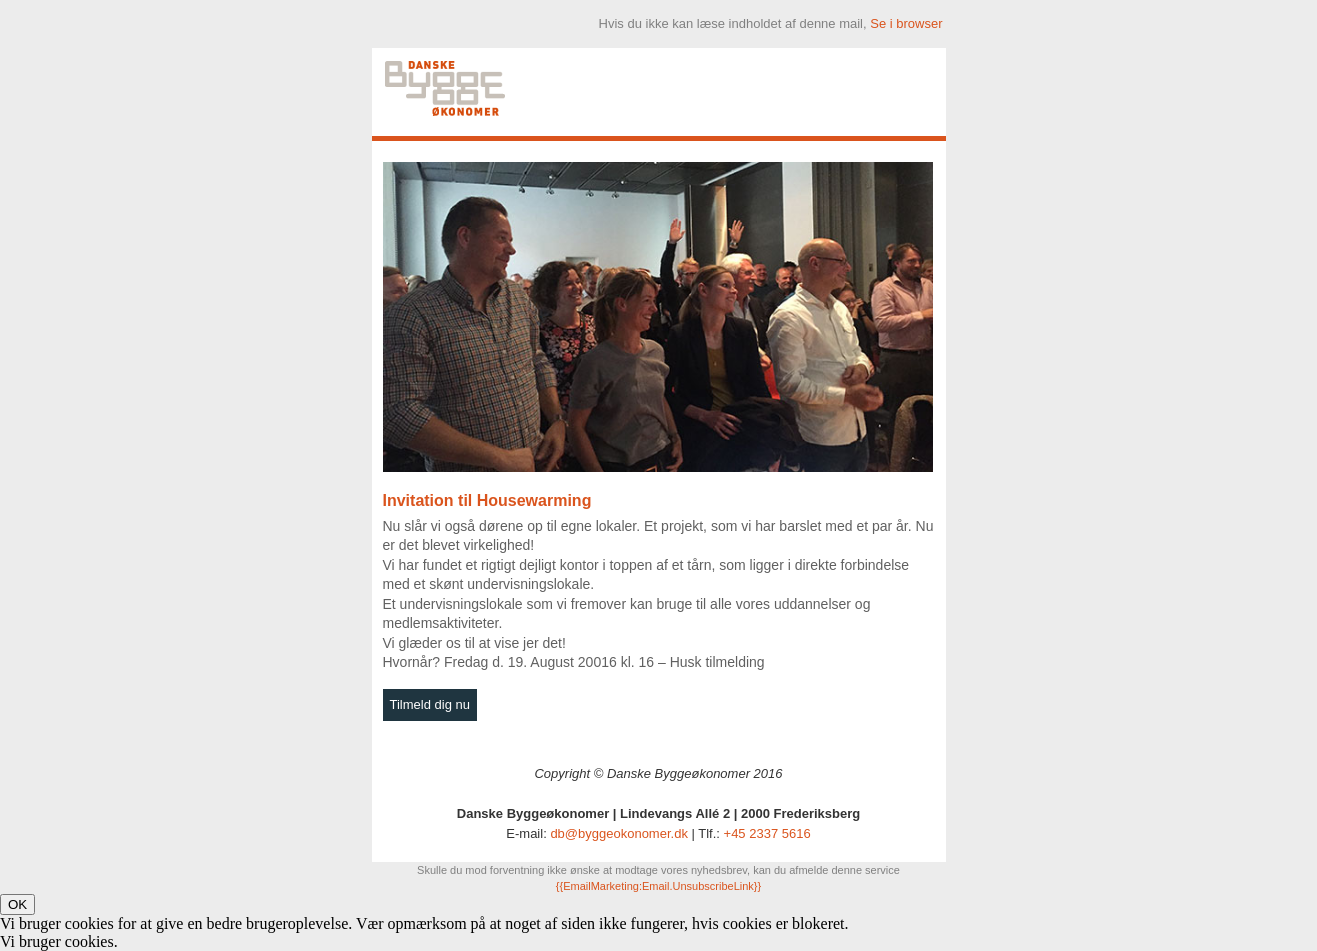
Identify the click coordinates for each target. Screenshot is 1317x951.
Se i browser (906, 23)
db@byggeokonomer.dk (619, 833)
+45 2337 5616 (767, 833)
